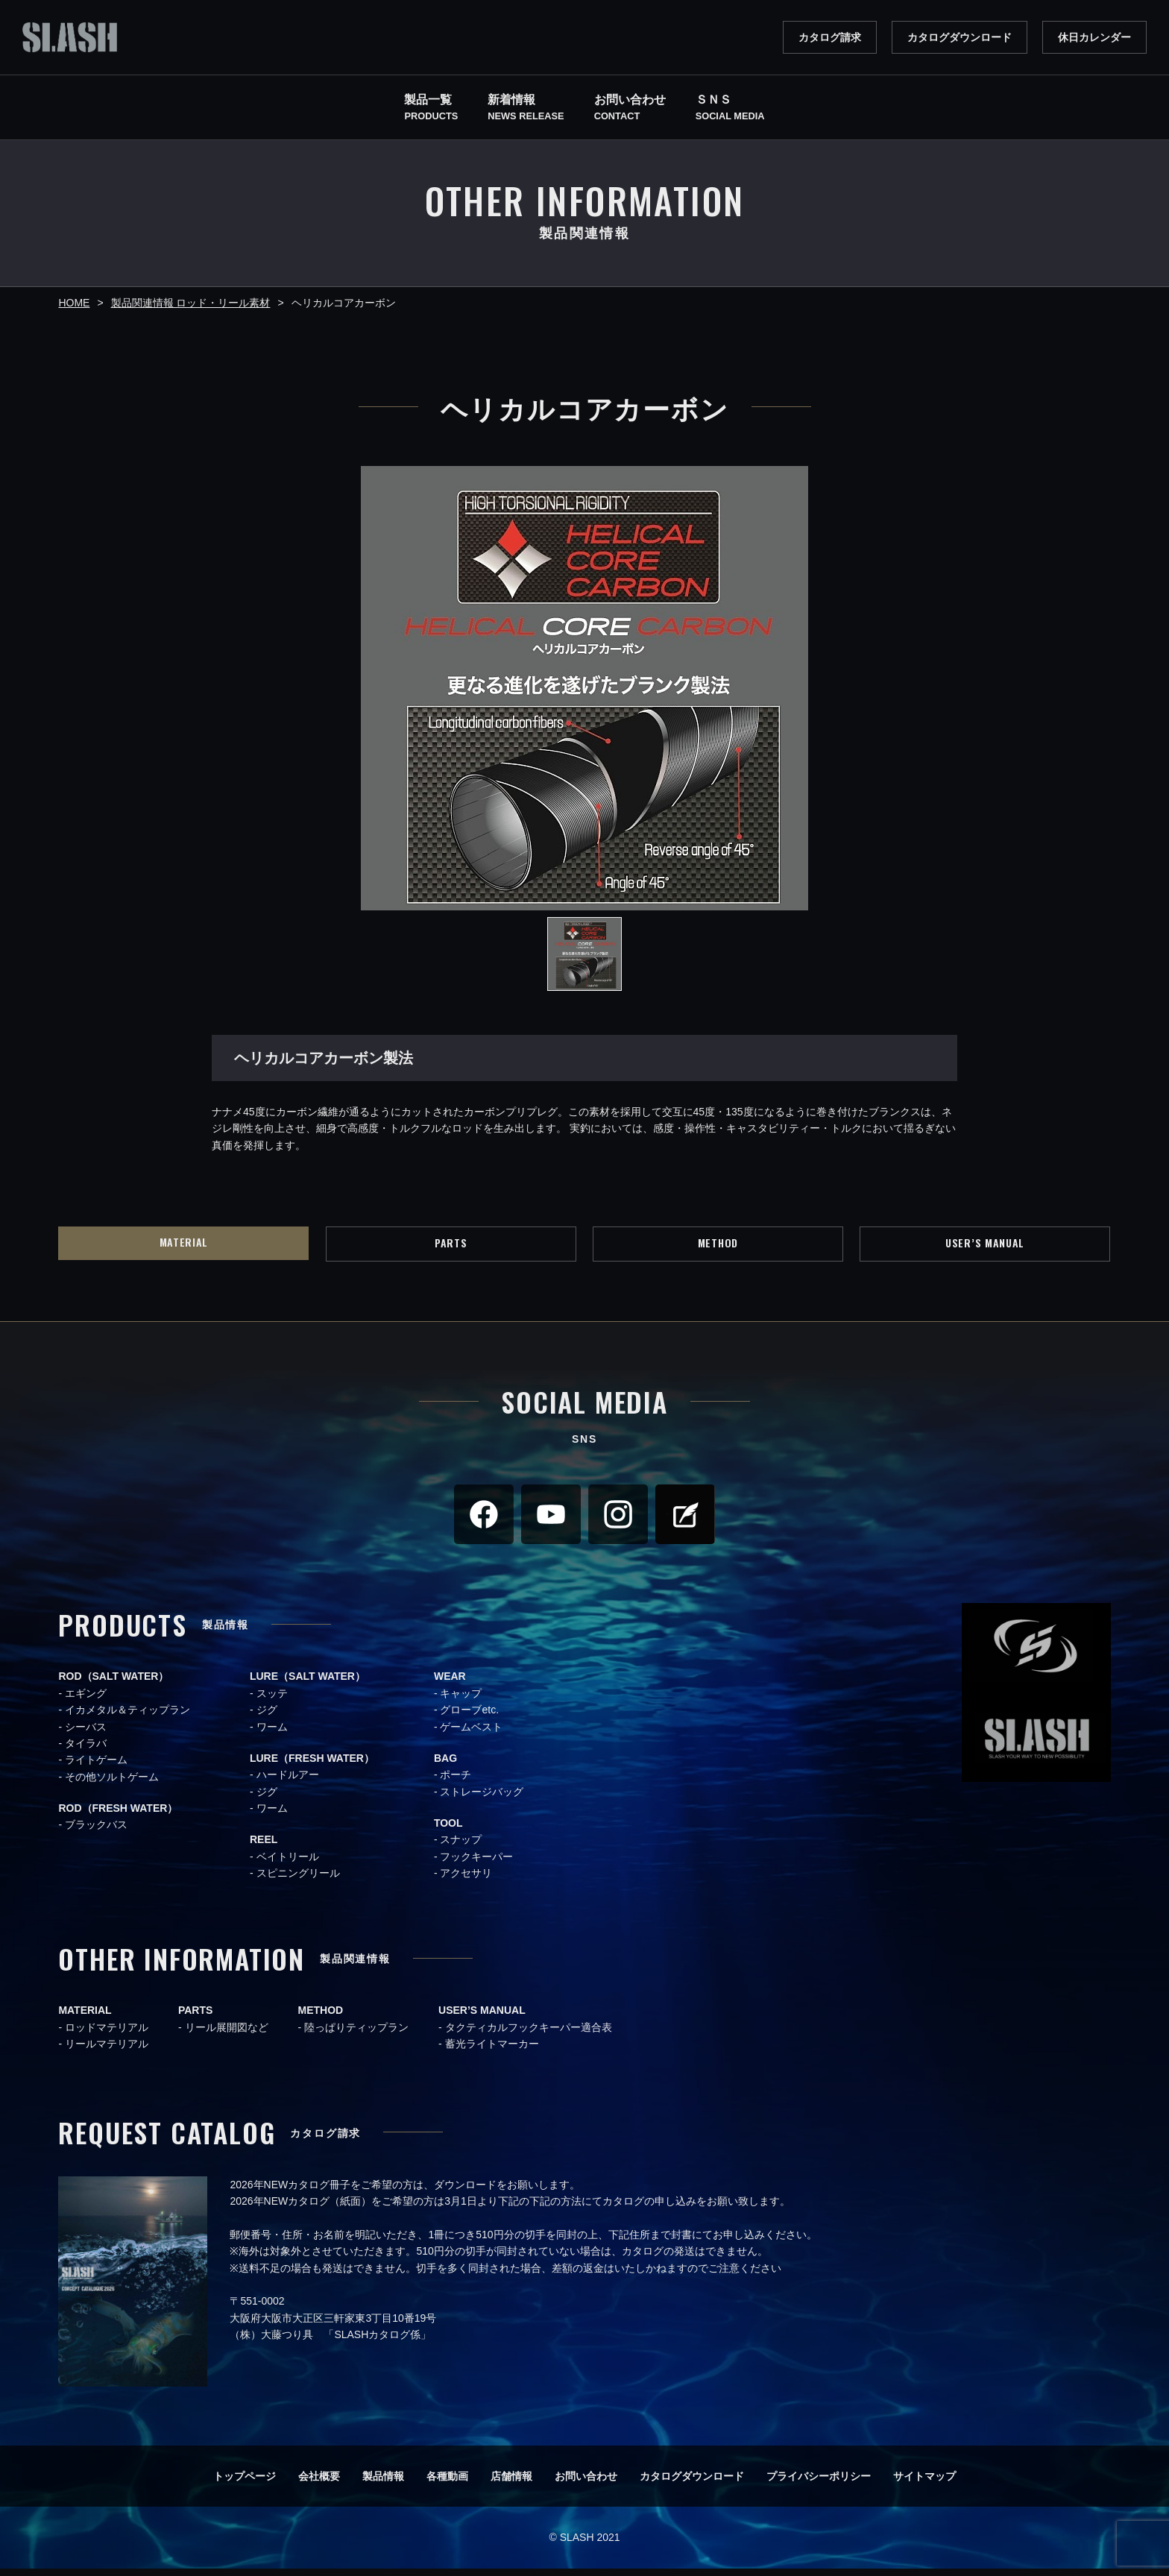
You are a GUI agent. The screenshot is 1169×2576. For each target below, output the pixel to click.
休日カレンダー (1094, 37)
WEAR (450, 1684)
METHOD (718, 1246)
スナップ (461, 1848)
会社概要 (319, 2484)
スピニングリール (298, 1881)
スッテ (272, 1701)
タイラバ (86, 1751)
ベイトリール (287, 1864)
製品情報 (383, 2484)
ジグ (266, 1718)
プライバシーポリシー (818, 2484)
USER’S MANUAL (985, 1246)
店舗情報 (511, 2484)
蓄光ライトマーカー (492, 2052)
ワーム (272, 1734)
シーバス (86, 1734)
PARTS (451, 1246)
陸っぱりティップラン (356, 2035)
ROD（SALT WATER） (113, 1684)
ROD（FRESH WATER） (117, 1816)
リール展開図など (226, 2035)
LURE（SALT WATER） (307, 1684)
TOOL (448, 1831)
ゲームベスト (471, 1734)
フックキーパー (476, 1864)
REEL (263, 1848)
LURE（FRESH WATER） (312, 1766)
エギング (86, 1701)
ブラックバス (96, 1833)
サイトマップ (924, 2484)
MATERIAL (183, 1246)
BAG (445, 1766)
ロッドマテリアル (106, 2035)
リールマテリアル (106, 2052)
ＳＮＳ (730, 109)
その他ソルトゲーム (112, 1784)
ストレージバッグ (481, 1799)
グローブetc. (469, 1718)
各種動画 (447, 2484)
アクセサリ (466, 1881)
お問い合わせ (586, 2484)
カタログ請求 (829, 37)
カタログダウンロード (959, 37)
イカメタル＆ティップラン (127, 1718)
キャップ (461, 1701)
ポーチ (455, 1783)
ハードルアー (287, 1783)
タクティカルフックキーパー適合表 (528, 2035)
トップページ (244, 2484)
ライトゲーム (96, 1768)
